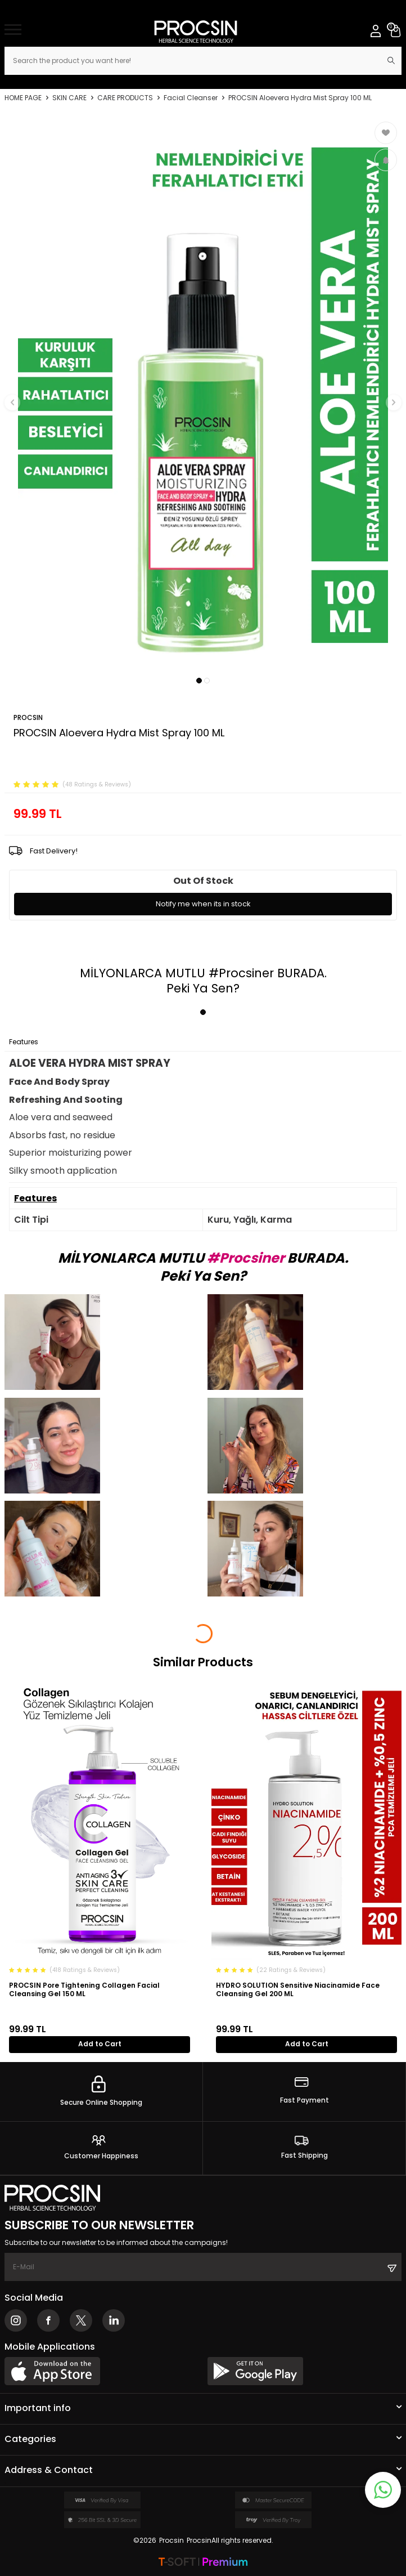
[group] (203, 395)
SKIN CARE (69, 97)
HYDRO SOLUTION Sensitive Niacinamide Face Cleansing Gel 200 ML (298, 1989)
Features (23, 1041)
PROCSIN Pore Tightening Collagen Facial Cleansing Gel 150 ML (84, 1989)
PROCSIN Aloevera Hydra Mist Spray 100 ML (300, 97)
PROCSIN (28, 717)
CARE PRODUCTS (125, 97)
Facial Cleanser (191, 97)
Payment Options (76, 1041)
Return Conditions (144, 1041)
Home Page (23, 97)
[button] (199, 680)
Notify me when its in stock (203, 903)
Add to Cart (99, 2044)
